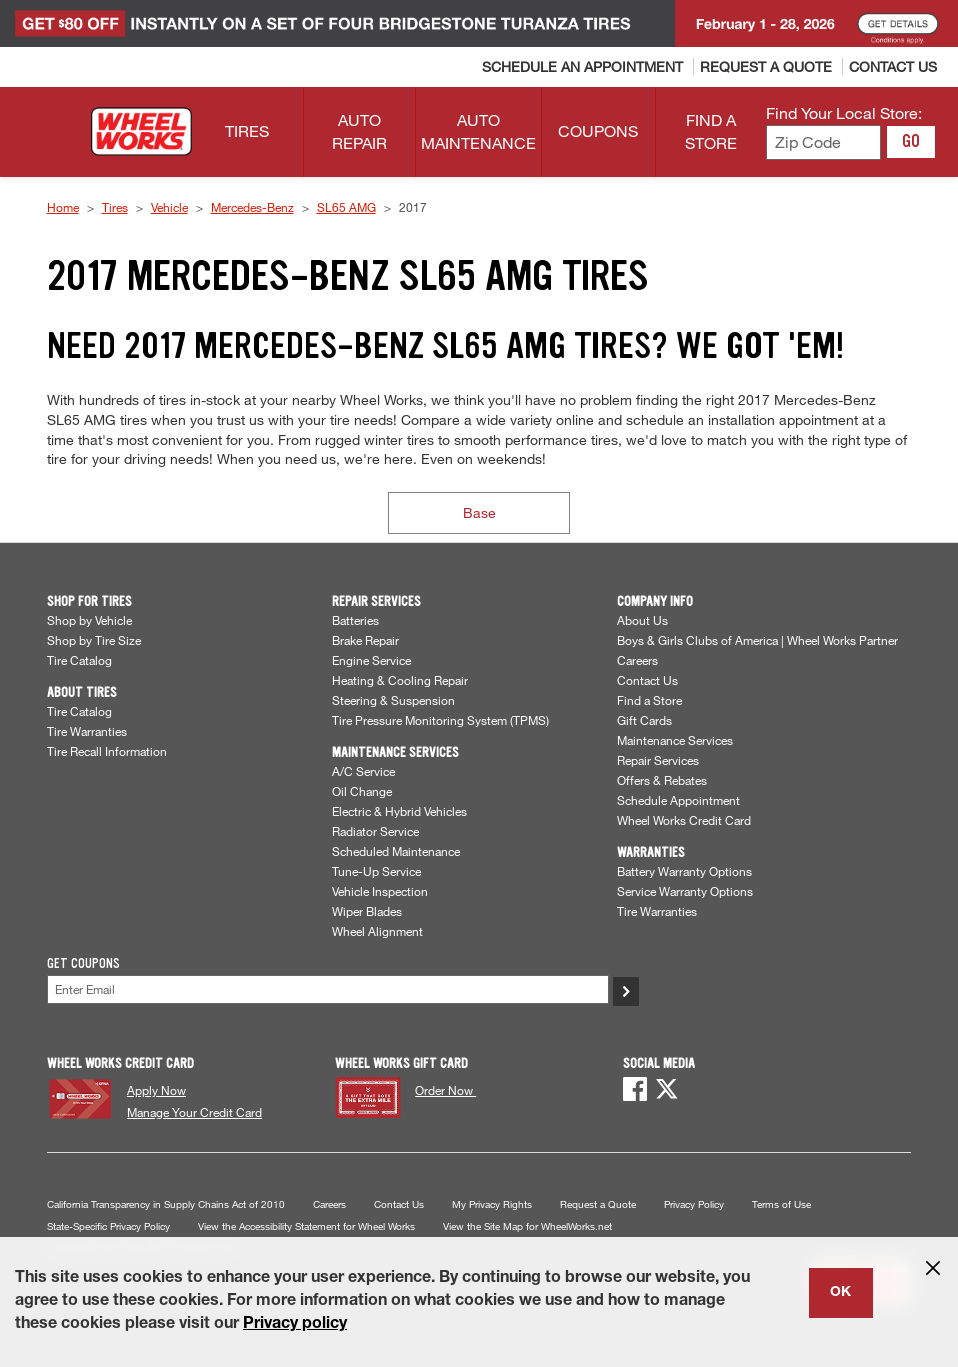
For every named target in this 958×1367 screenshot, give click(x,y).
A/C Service (363, 771)
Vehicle (169, 207)
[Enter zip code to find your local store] (823, 142)
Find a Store (649, 700)
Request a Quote (598, 1204)
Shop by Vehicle (89, 620)
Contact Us (647, 680)
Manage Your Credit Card (194, 1112)
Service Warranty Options (685, 891)
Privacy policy (295, 1325)
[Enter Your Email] (328, 989)
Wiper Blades (367, 911)
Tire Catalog (79, 660)
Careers (637, 660)
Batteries (355, 620)
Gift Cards (644, 720)
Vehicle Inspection (380, 891)
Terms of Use (781, 1204)
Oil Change (362, 791)
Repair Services (658, 760)
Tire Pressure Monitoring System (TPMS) (440, 720)
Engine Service (371, 660)
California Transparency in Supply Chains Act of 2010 (166, 1204)
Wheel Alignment (377, 931)
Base (479, 512)
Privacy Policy (694, 1204)
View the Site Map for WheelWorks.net (527, 1226)
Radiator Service (375, 831)
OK (840, 1293)
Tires (115, 207)
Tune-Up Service (376, 871)
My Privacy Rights (492, 1204)
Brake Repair (365, 640)
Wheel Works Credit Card (684, 820)
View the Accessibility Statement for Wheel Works (306, 1226)
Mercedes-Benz (252, 207)
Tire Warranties (87, 731)
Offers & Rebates (662, 780)
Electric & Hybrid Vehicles (399, 811)
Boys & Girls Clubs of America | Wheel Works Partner (757, 640)
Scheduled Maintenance (396, 851)
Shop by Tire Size (94, 640)
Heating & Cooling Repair (400, 680)
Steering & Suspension (393, 700)
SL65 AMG (346, 207)
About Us (642, 620)
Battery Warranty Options (684, 871)
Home (63, 207)
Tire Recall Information (107, 751)
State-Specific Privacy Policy (108, 1226)
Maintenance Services (675, 740)
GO (911, 141)
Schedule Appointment (678, 800)
